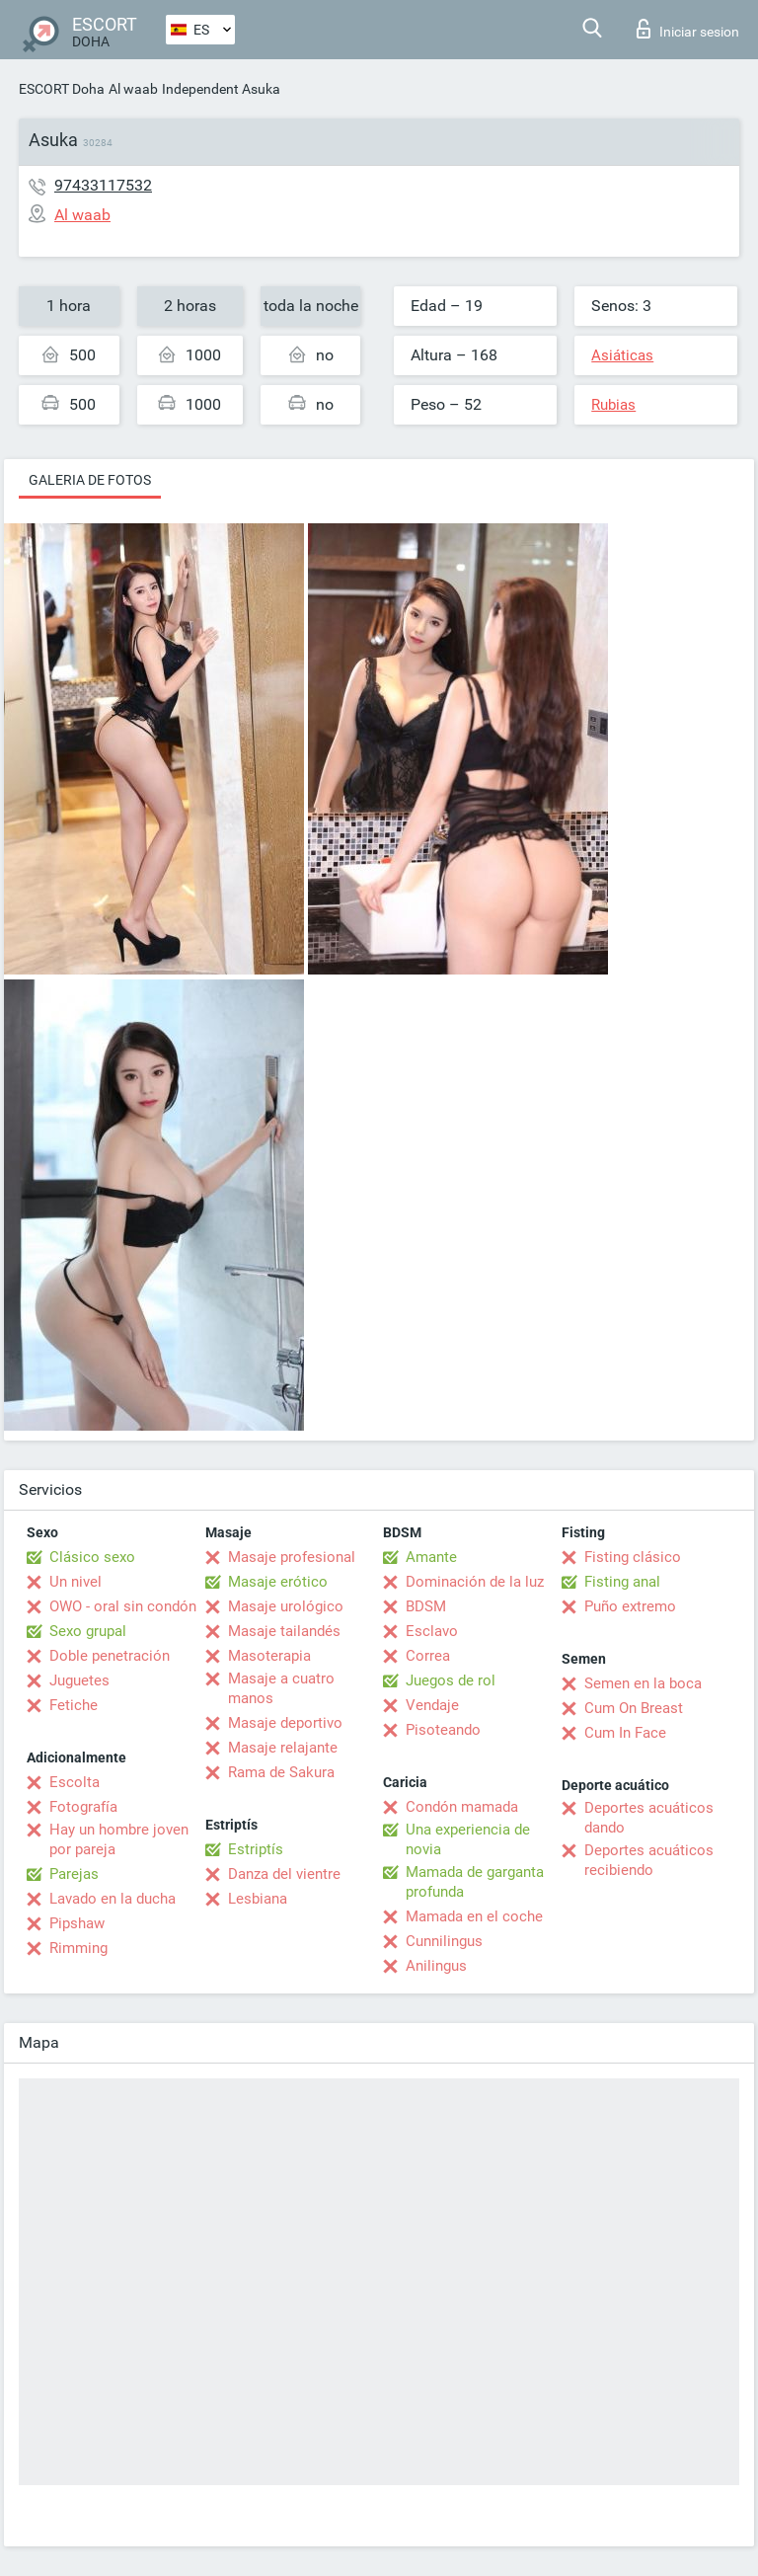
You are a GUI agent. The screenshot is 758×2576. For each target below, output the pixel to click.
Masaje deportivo (285, 1723)
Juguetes (79, 1680)
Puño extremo (630, 1606)
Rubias (613, 405)
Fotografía (83, 1807)
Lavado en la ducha (112, 1899)
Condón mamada (462, 1807)
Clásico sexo (92, 1557)
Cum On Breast (633, 1708)
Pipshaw (77, 1923)
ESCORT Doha (62, 89)
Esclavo (432, 1631)
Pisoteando (443, 1730)
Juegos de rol (450, 1680)
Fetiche (73, 1705)
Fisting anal (622, 1582)
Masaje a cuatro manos (281, 1688)
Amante (431, 1557)
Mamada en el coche (474, 1916)
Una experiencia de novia (468, 1839)
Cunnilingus (444, 1941)
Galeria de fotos (90, 480)
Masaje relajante (283, 1747)
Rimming (78, 1948)
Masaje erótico (278, 1582)
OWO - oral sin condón (122, 1606)
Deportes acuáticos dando (649, 1817)
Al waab (133, 89)
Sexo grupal (87, 1631)
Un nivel (75, 1582)
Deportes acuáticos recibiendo (649, 1860)
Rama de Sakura (281, 1772)
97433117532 (103, 185)
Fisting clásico (632, 1557)
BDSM (426, 1606)
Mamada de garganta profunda (475, 1882)
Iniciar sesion (688, 28)
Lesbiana (257, 1899)
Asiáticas (622, 355)
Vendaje (432, 1705)
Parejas (74, 1874)
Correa (428, 1656)
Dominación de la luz (475, 1582)
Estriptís (255, 1849)
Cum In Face (625, 1733)
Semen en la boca (643, 1683)
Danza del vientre (284, 1874)
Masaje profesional (291, 1557)
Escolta (74, 1782)
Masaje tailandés (284, 1631)
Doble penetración (109, 1656)
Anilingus (436, 1966)
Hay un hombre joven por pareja (119, 1839)
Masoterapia (269, 1656)
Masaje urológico (285, 1606)
